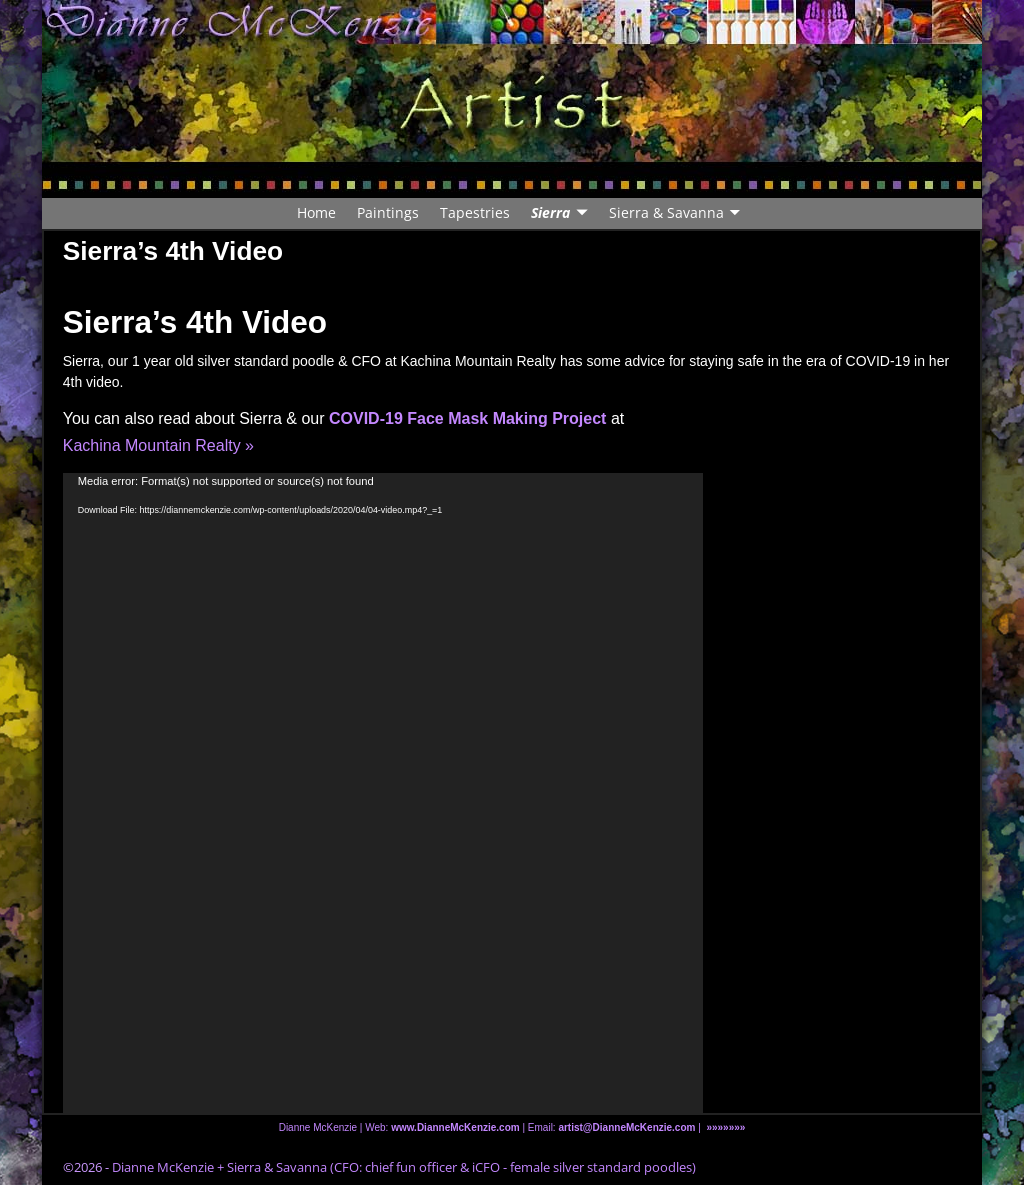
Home (316, 212)
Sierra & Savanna (666, 212)
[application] (383, 793)
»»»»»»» (725, 1127)
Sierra (550, 212)
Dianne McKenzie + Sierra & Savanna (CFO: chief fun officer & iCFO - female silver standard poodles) (404, 1167)
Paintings (388, 212)
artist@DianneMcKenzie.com (626, 1127)
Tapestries (475, 212)
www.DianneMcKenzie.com (455, 1127)
